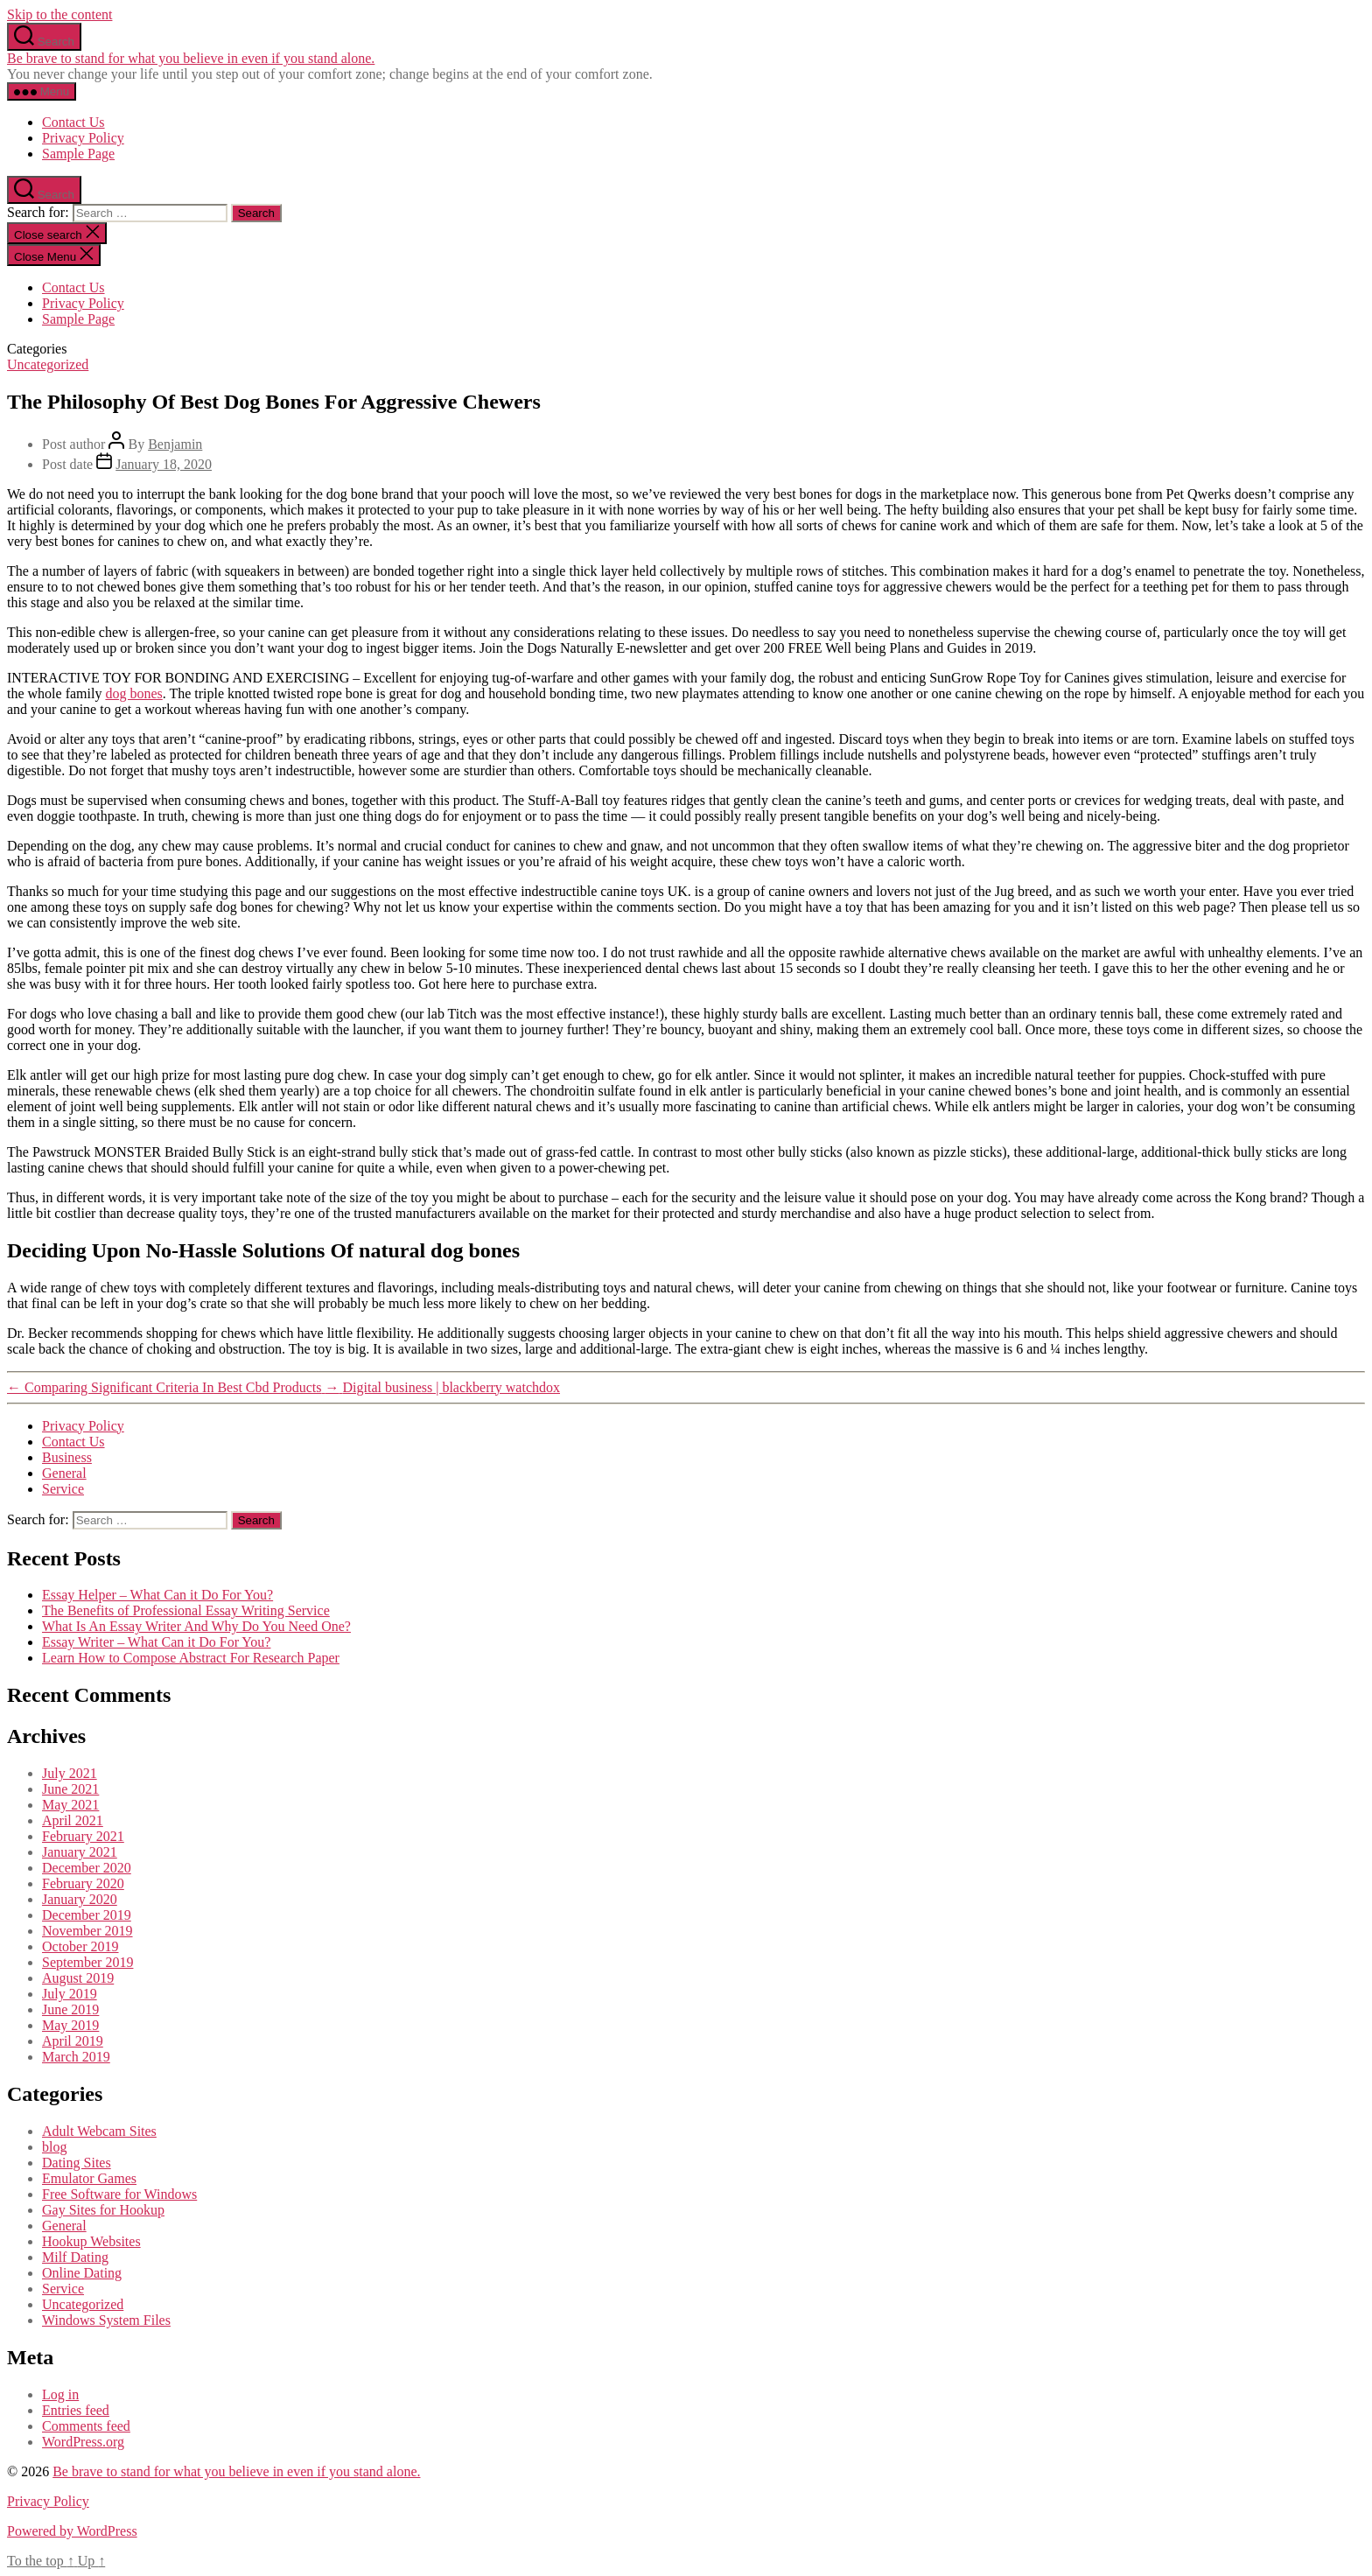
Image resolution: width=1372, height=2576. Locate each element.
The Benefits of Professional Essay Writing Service (186, 1610)
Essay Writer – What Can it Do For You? (156, 1641)
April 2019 (72, 2041)
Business (67, 1457)
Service (63, 1488)
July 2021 (69, 1773)
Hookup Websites (91, 2241)
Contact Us (73, 122)
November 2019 (87, 1930)
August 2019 (78, 1977)
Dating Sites (76, 2162)
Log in (60, 2394)
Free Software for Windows (119, 2194)
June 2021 (70, 1789)
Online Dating (82, 2272)
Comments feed (86, 2425)
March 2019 (76, 2056)
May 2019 (70, 2025)
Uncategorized (47, 364)
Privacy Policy (83, 137)
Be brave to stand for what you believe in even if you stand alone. (190, 58)
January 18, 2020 (164, 464)
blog (54, 2146)
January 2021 (79, 1851)
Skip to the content (59, 14)
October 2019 (80, 1946)
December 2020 (86, 1867)
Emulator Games (89, 2178)
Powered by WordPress (72, 2531)
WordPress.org (83, 2441)
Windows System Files (106, 2320)
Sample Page (78, 153)
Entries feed (75, 2410)
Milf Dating (75, 2257)
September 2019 (87, 1962)
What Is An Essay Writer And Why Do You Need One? (196, 1626)
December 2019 (86, 1915)
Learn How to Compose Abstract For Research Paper (191, 1657)
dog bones (133, 693)
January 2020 (79, 1899)
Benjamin (175, 444)
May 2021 (70, 1804)
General (64, 1473)
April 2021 (72, 1820)
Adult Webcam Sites (99, 2131)
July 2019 (69, 1993)
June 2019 (70, 2009)
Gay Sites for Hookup (103, 2209)
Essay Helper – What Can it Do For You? (157, 1594)
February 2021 (83, 1836)
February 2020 (83, 1883)
